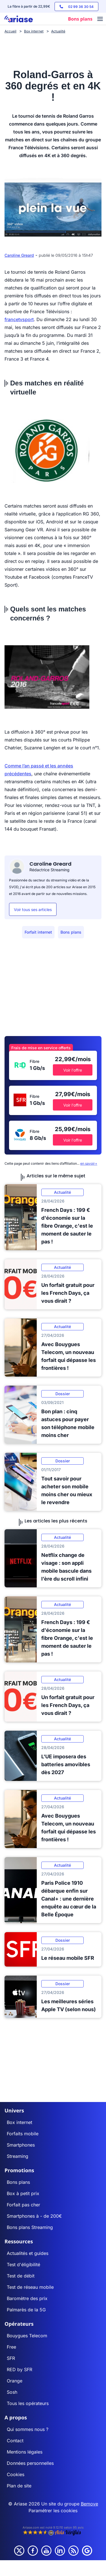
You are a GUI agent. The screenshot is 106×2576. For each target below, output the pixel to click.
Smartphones (21, 2145)
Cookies (15, 2474)
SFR (11, 2358)
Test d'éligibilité (23, 2264)
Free (11, 2347)
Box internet (19, 2122)
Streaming (17, 2156)
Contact (15, 2440)
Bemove (89, 2504)
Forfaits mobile (22, 2133)
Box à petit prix (23, 2193)
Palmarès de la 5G (26, 2309)
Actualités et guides (27, 2253)
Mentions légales (24, 2452)
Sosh (12, 2392)
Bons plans (70, 932)
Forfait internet (38, 932)
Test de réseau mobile (30, 2287)
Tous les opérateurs (28, 2403)
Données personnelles (30, 2463)
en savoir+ (88, 1163)
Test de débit (20, 2276)
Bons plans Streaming (30, 2227)
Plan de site (19, 2486)
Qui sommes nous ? (27, 2429)
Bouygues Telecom (27, 2335)
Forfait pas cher (23, 2205)
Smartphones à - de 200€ (34, 2216)
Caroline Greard (19, 255)
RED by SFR (19, 2369)
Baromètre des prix (27, 2298)
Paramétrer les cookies (53, 2510)
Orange (14, 2381)
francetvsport (19, 319)
